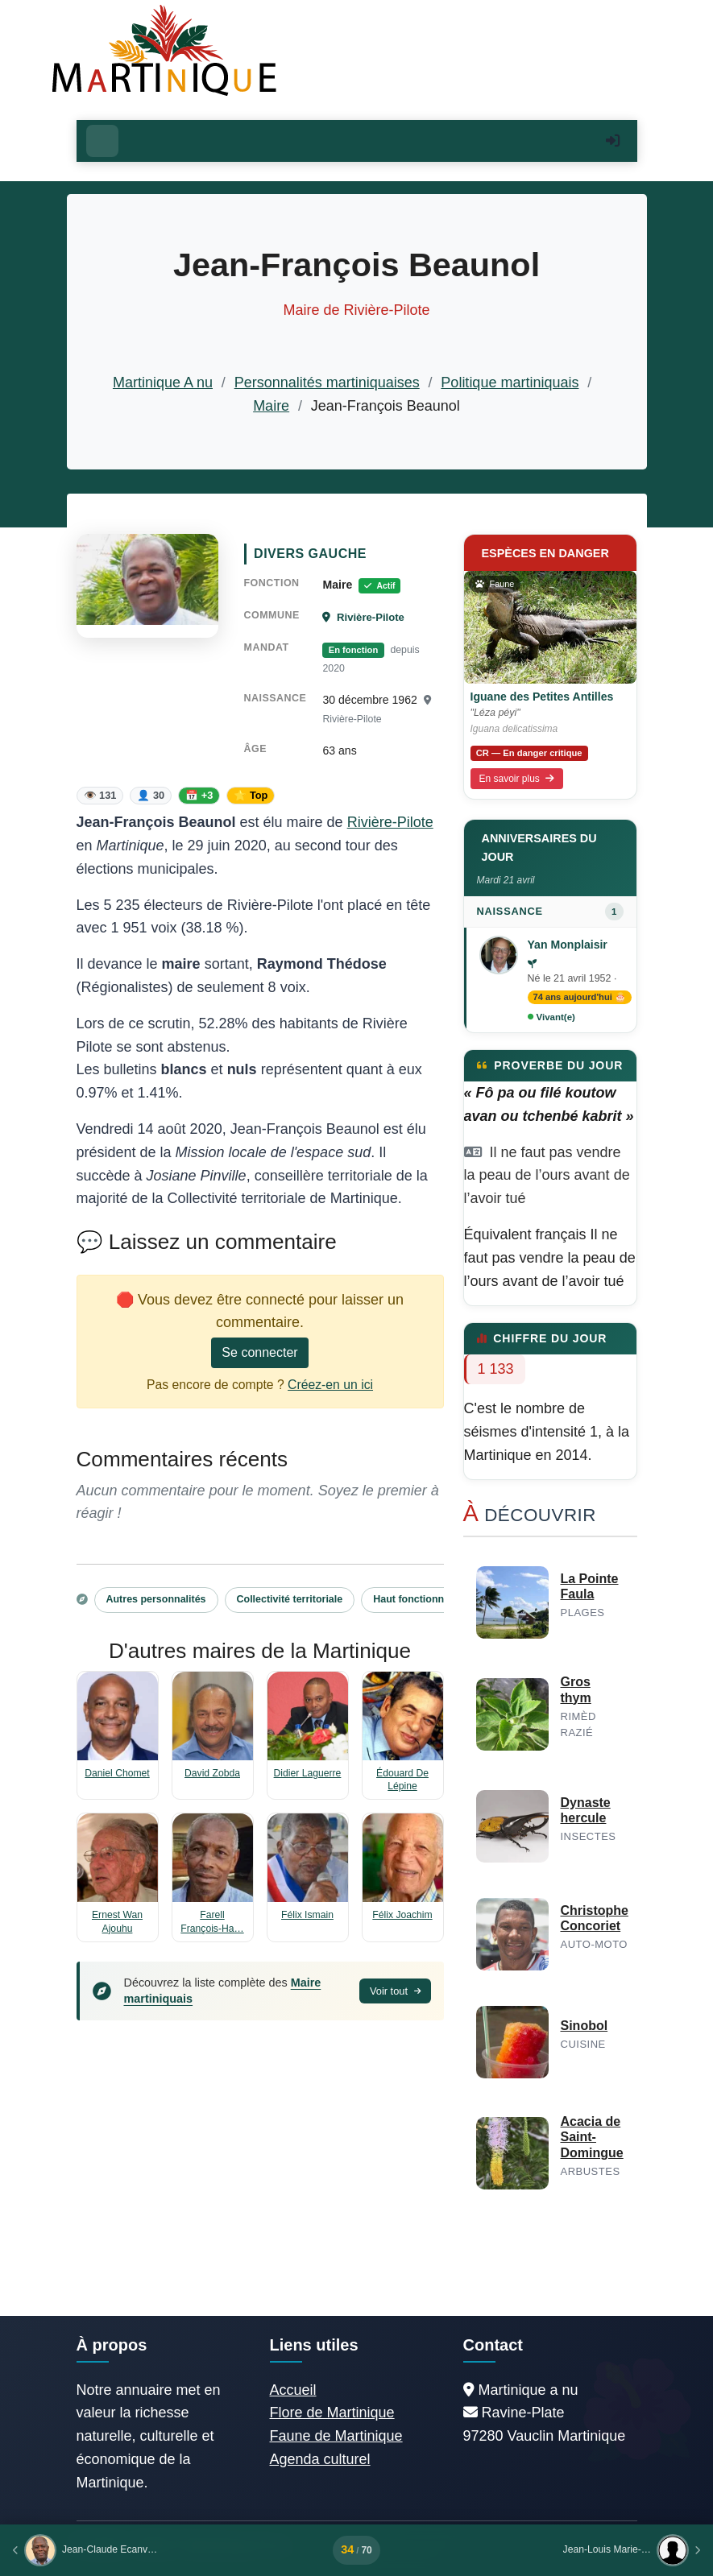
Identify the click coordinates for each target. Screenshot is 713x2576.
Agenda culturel (320, 2459)
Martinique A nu (163, 382)
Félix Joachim (402, 1915)
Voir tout (395, 1991)
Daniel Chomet (117, 1773)
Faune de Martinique (336, 2436)
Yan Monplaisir (567, 944)
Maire (271, 406)
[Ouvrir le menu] (102, 141)
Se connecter (259, 1352)
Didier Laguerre (308, 1773)
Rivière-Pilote (363, 617)
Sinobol (584, 2025)
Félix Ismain (307, 1915)
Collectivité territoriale (290, 1599)
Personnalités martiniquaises (327, 382)
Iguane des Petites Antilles (542, 696)
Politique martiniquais (509, 382)
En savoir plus (517, 778)
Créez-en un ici (330, 1384)
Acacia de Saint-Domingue (592, 2137)
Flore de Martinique (332, 2412)
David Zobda (212, 1773)
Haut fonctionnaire (417, 1599)
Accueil (293, 2390)
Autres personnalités (156, 1599)
